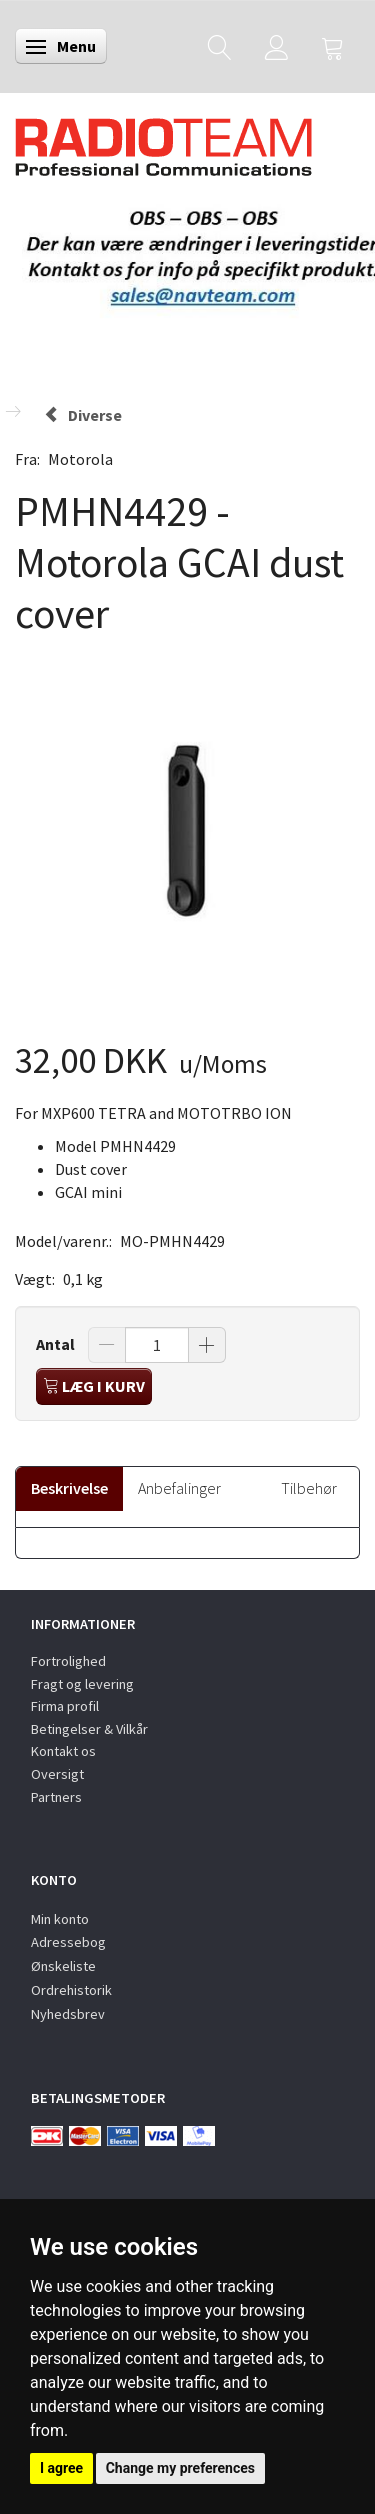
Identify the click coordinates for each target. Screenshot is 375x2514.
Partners (56, 1797)
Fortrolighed (68, 1661)
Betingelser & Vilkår (89, 1729)
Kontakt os (63, 1751)
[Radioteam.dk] (163, 142)
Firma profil (65, 1706)
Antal (57, 1344)
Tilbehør (309, 1488)
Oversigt (57, 1774)
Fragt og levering (82, 1684)
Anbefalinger (179, 1488)
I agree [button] (61, 2468)
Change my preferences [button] (180, 2468)
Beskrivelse (69, 1488)
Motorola (80, 459)
